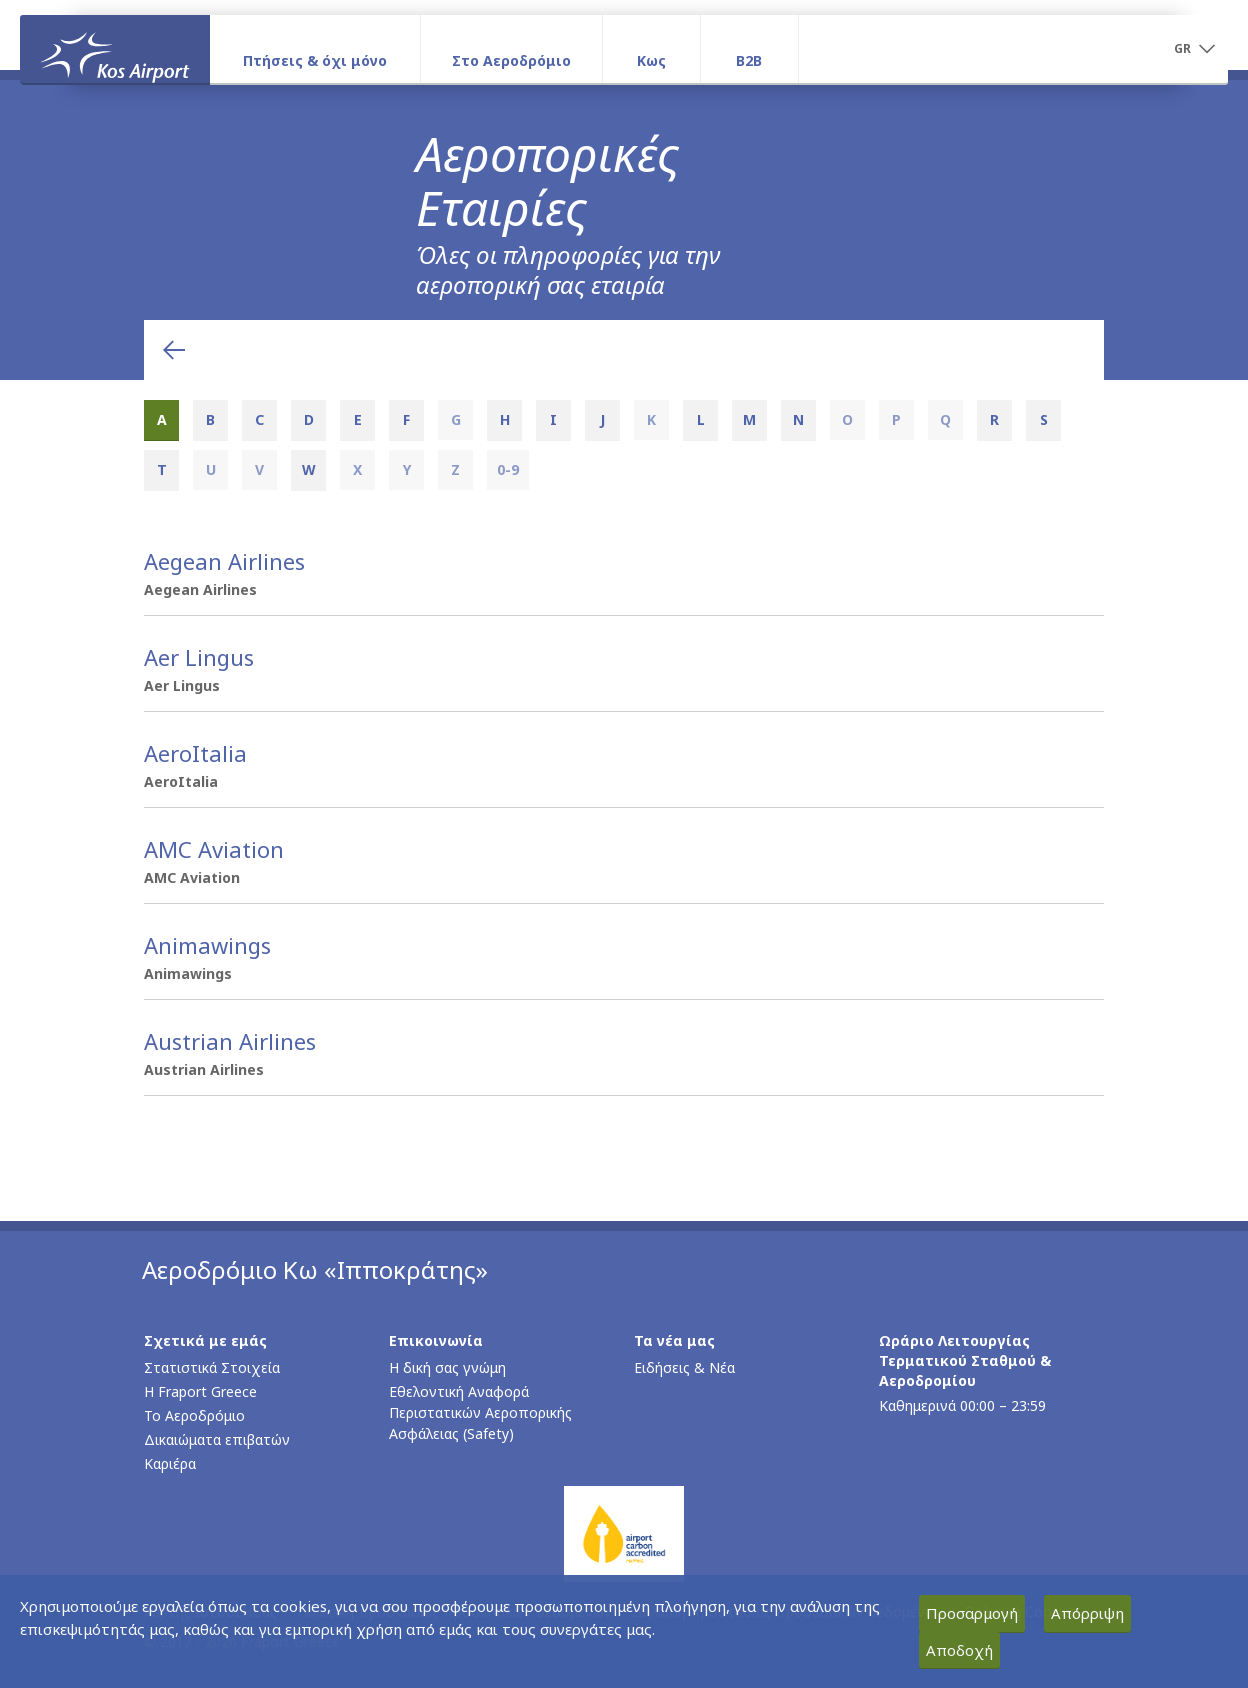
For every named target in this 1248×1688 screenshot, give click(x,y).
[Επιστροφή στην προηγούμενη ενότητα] (174, 350)
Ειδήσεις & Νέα (684, 1367)
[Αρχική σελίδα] (115, 49)
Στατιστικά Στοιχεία (212, 1367)
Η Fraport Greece (200, 1391)
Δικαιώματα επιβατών (217, 1439)
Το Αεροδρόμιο (194, 1415)
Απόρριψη (1087, 1613)
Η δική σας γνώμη (447, 1367)
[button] (1194, 50)
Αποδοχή (959, 1650)
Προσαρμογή (972, 1613)
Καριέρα (170, 1463)
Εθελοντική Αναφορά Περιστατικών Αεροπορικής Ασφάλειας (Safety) (480, 1412)
